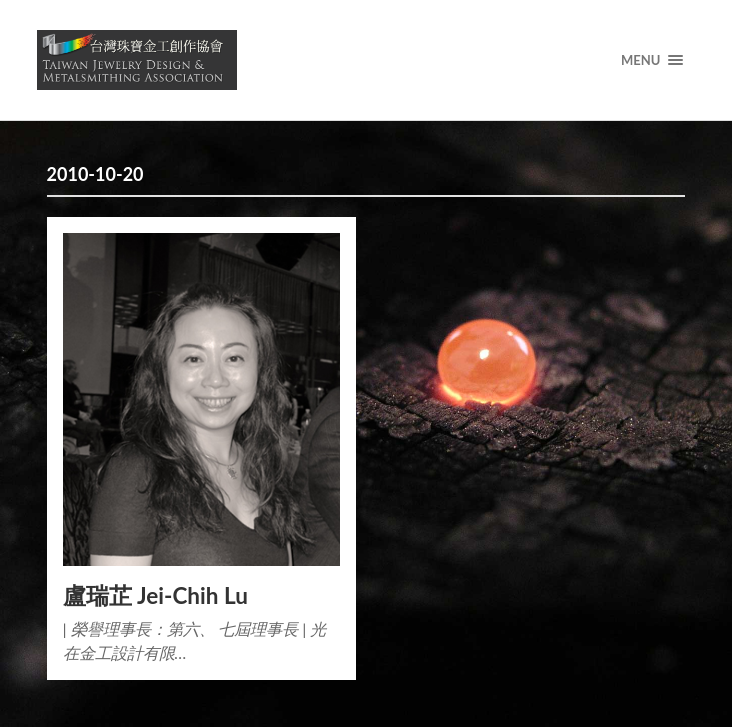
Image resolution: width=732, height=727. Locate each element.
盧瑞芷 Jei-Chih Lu (155, 595)
